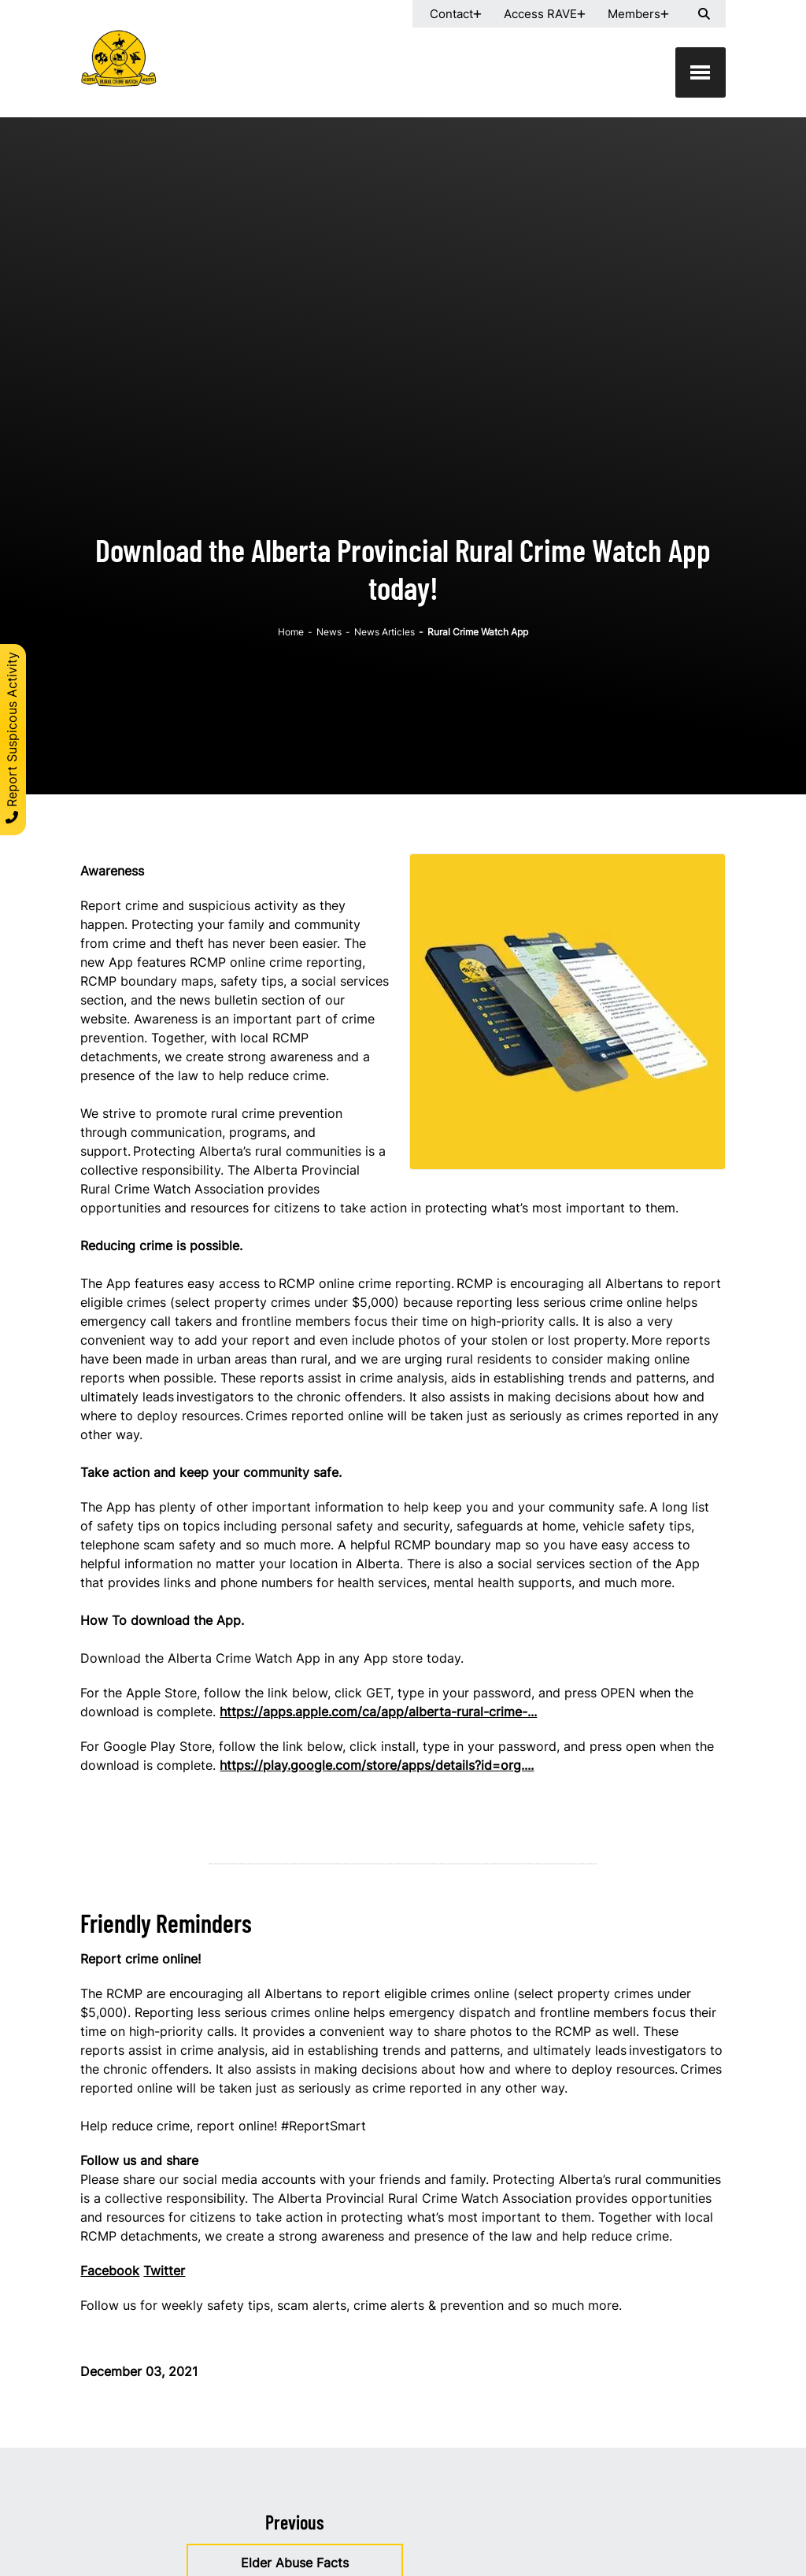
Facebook (109, 2270)
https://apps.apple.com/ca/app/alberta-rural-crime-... (378, 1711)
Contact (451, 13)
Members (634, 13)
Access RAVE (540, 13)
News (329, 632)
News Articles (384, 632)
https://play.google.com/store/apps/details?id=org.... (377, 1765)
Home (291, 632)
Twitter (164, 2270)
